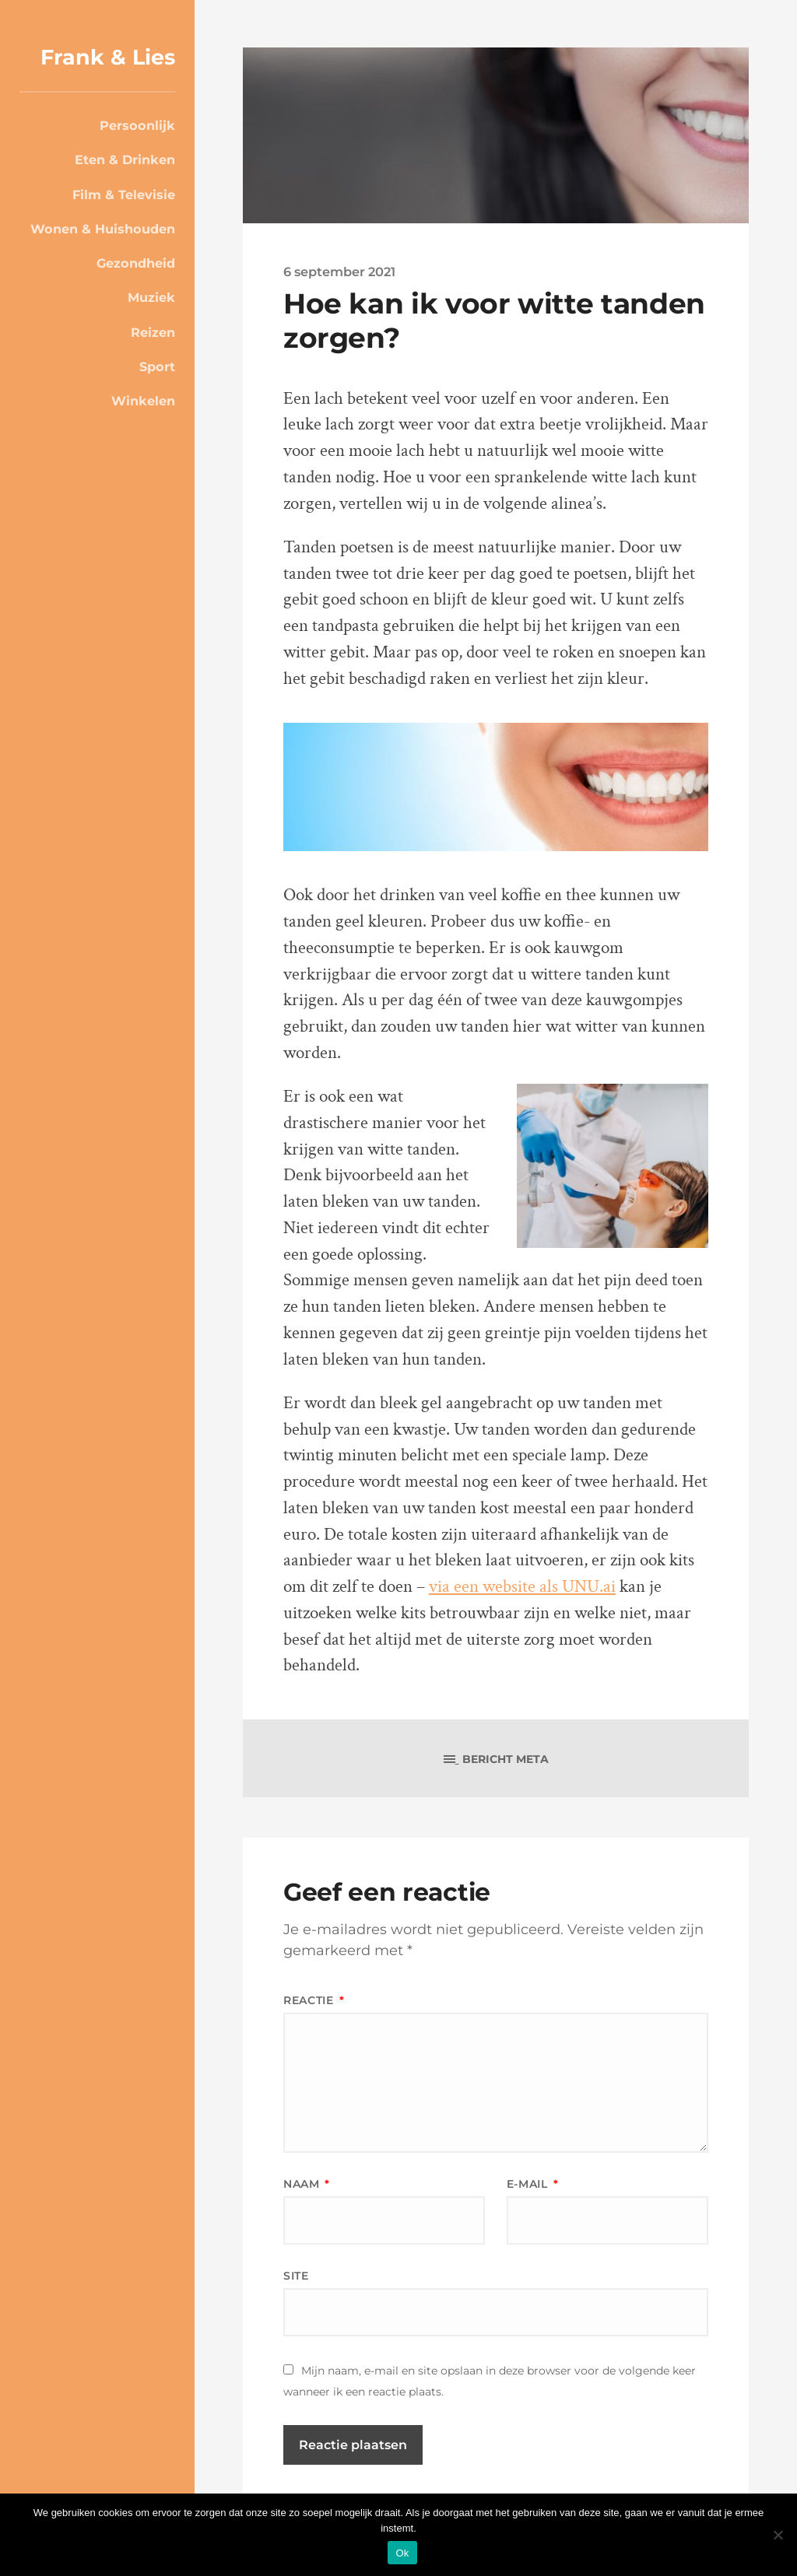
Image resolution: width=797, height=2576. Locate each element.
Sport (157, 366)
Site (296, 2276)
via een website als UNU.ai (522, 1586)
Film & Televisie (123, 194)
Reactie (313, 2000)
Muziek (151, 297)
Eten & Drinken (125, 159)
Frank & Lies (107, 57)
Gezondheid (136, 263)
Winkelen (143, 400)
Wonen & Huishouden (102, 229)
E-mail (533, 2184)
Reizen (153, 332)
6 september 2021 (339, 271)
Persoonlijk (137, 125)
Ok (402, 2553)
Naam (306, 2184)
